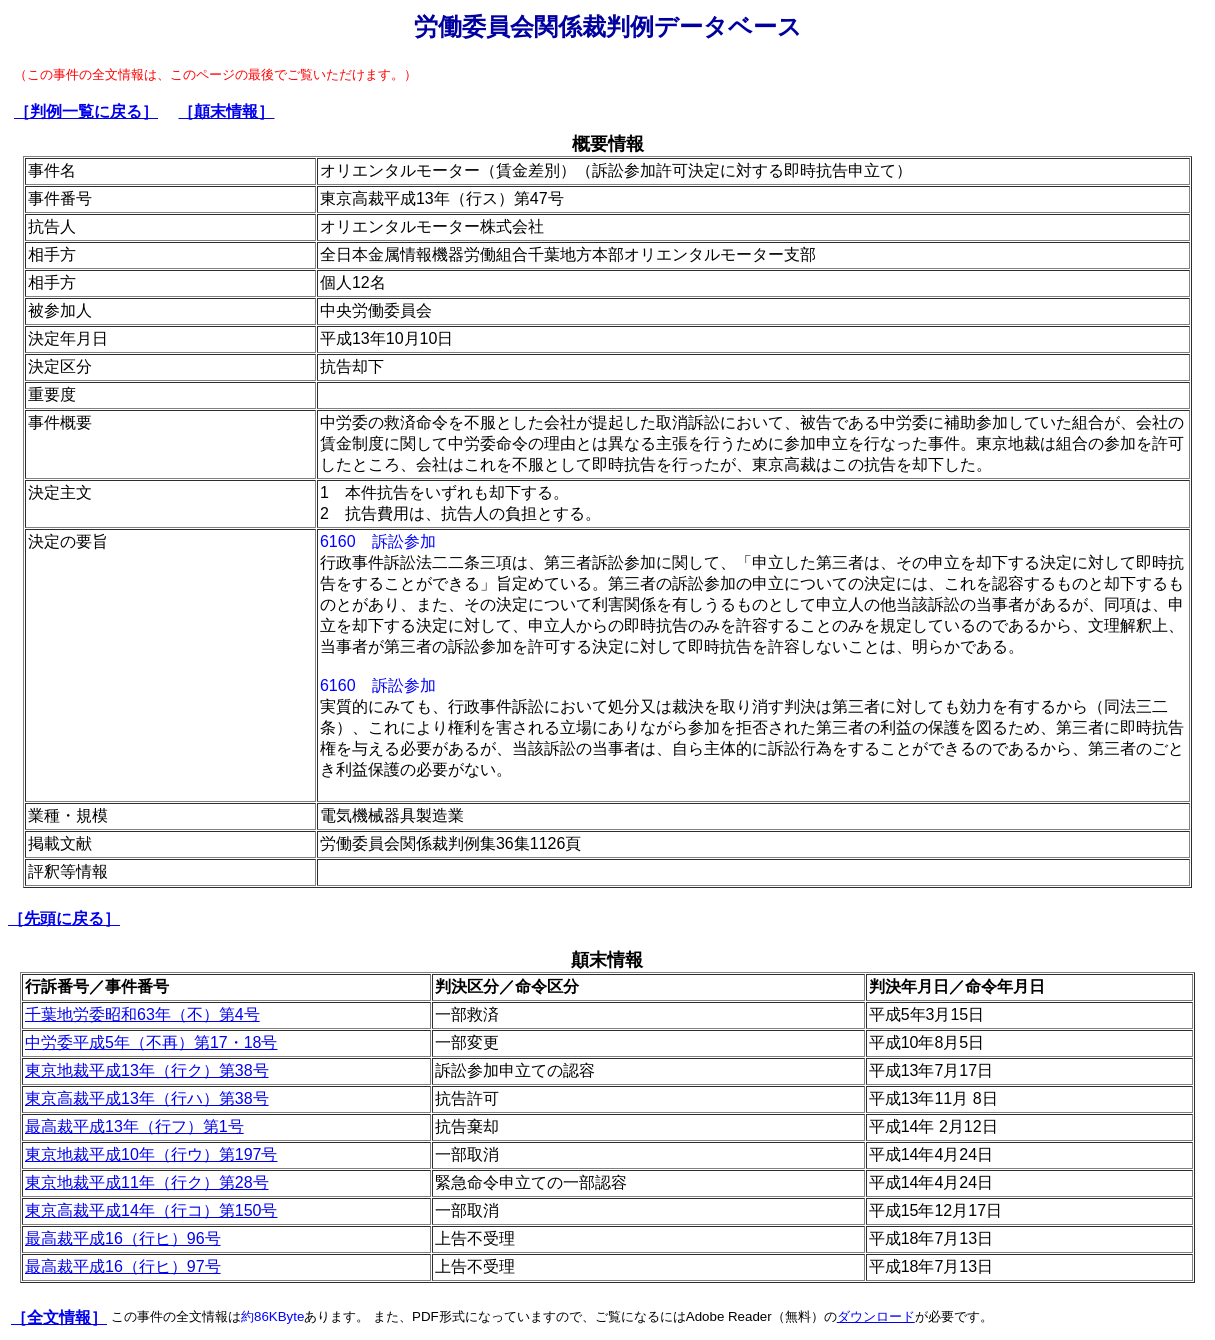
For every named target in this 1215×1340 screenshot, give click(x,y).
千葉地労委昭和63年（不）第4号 (142, 1014)
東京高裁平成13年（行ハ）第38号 (147, 1098)
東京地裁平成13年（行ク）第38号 (147, 1070)
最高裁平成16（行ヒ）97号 (123, 1266)
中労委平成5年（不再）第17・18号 (151, 1042)
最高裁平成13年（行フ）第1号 (134, 1126)
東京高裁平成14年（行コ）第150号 (151, 1210)
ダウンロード (876, 1316)
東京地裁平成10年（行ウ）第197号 (151, 1154)
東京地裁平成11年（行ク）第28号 (147, 1182)
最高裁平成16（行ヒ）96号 (123, 1238)
